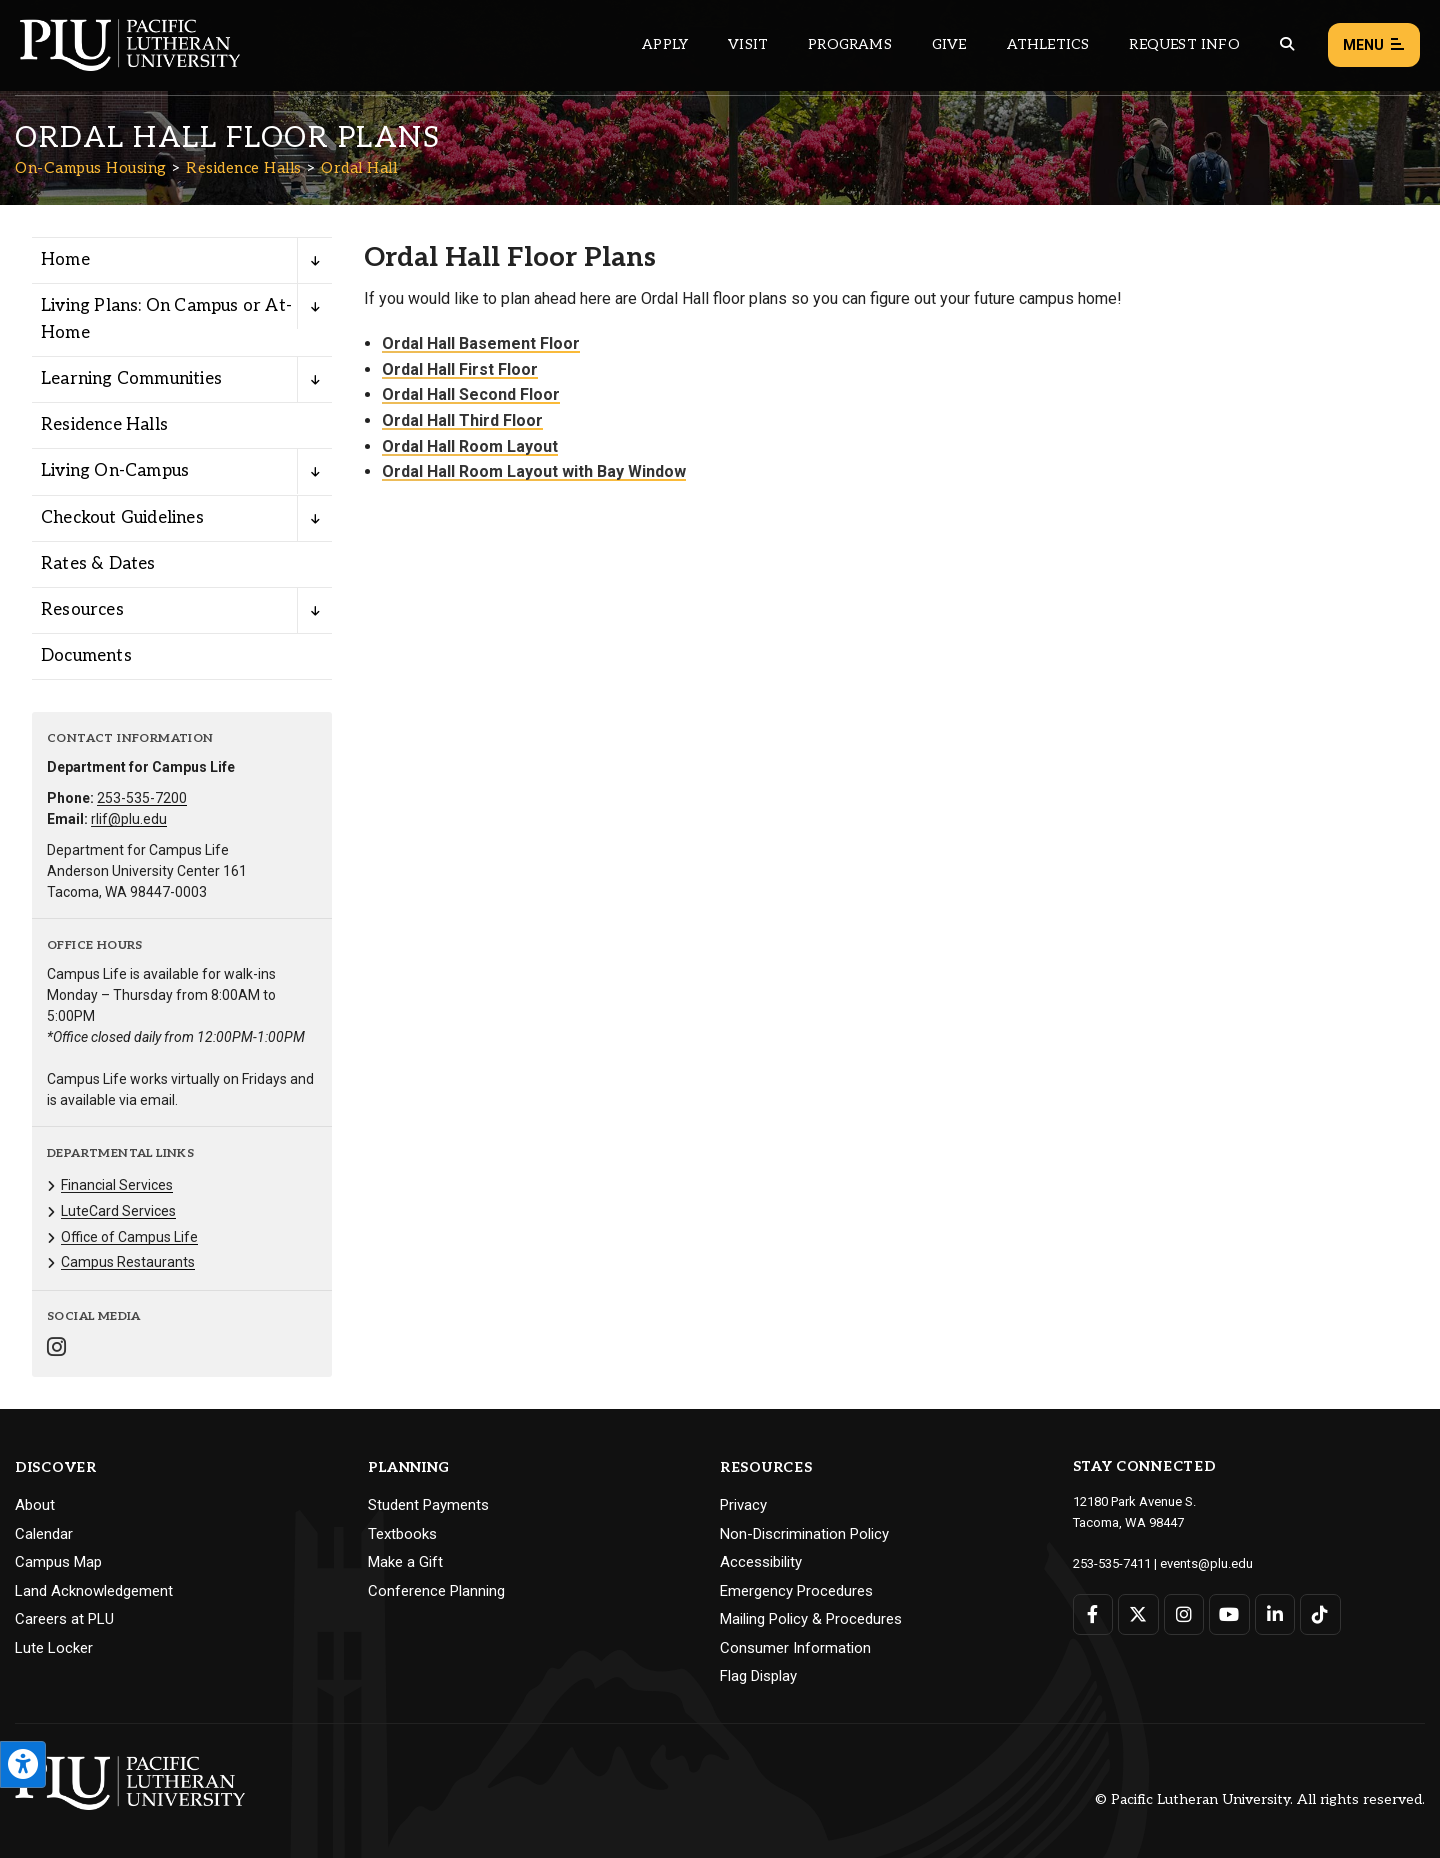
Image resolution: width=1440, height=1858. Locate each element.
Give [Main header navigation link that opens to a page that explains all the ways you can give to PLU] (949, 44)
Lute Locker (54, 1648)
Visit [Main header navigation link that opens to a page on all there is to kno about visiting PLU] (748, 44)
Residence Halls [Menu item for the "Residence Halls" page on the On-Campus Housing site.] (104, 425)
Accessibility (761, 1562)
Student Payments (428, 1505)
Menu (1374, 45)
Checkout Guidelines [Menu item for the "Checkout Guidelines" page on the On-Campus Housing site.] (122, 518)
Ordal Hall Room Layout (470, 446)
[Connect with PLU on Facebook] (1093, 1614)
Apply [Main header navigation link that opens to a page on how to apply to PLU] (665, 44)
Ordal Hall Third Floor (462, 420)
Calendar (44, 1534)
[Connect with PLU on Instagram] (1184, 1614)
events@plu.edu (1206, 1563)
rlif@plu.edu (129, 819)
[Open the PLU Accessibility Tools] (23, 1764)
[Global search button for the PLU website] (1287, 44)
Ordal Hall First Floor (460, 369)
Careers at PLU (64, 1619)
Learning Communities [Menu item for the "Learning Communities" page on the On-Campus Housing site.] (131, 379)
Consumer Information (795, 1648)
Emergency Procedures (796, 1591)
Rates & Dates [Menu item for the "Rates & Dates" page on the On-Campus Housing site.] (98, 564)
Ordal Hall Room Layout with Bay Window (534, 471)
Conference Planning (436, 1591)
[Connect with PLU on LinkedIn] (1275, 1614)
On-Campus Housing (91, 168)
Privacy (743, 1505)
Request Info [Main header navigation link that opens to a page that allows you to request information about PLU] (1184, 44)
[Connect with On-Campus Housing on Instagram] (56, 1349)
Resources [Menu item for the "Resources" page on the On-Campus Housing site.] (82, 610)
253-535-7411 (1112, 1563)
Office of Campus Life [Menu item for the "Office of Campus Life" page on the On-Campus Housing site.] (129, 1237)
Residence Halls (244, 168)
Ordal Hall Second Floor (471, 394)
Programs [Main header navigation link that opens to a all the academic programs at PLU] (850, 44)
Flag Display (758, 1676)
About (35, 1505)
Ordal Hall (359, 168)
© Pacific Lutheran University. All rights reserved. (1260, 1799)
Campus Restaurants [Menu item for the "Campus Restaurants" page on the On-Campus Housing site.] (128, 1262)
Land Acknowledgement (94, 1591)
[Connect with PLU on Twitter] (1138, 1614)
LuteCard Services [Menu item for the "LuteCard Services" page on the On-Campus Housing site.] (118, 1211)
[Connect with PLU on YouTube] (1229, 1614)
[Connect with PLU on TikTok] (1320, 1614)
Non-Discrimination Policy (804, 1534)
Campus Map (58, 1562)
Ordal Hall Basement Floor (481, 343)
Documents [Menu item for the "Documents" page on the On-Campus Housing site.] (86, 656)
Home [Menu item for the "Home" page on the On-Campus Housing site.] (65, 260)
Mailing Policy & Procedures (811, 1619)
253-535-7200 (142, 798)
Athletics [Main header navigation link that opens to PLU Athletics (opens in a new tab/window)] (1048, 44)
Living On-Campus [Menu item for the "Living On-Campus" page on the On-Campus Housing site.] (115, 471)
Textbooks (402, 1534)
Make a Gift (405, 1562)
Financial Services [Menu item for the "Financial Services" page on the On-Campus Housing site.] (117, 1185)
